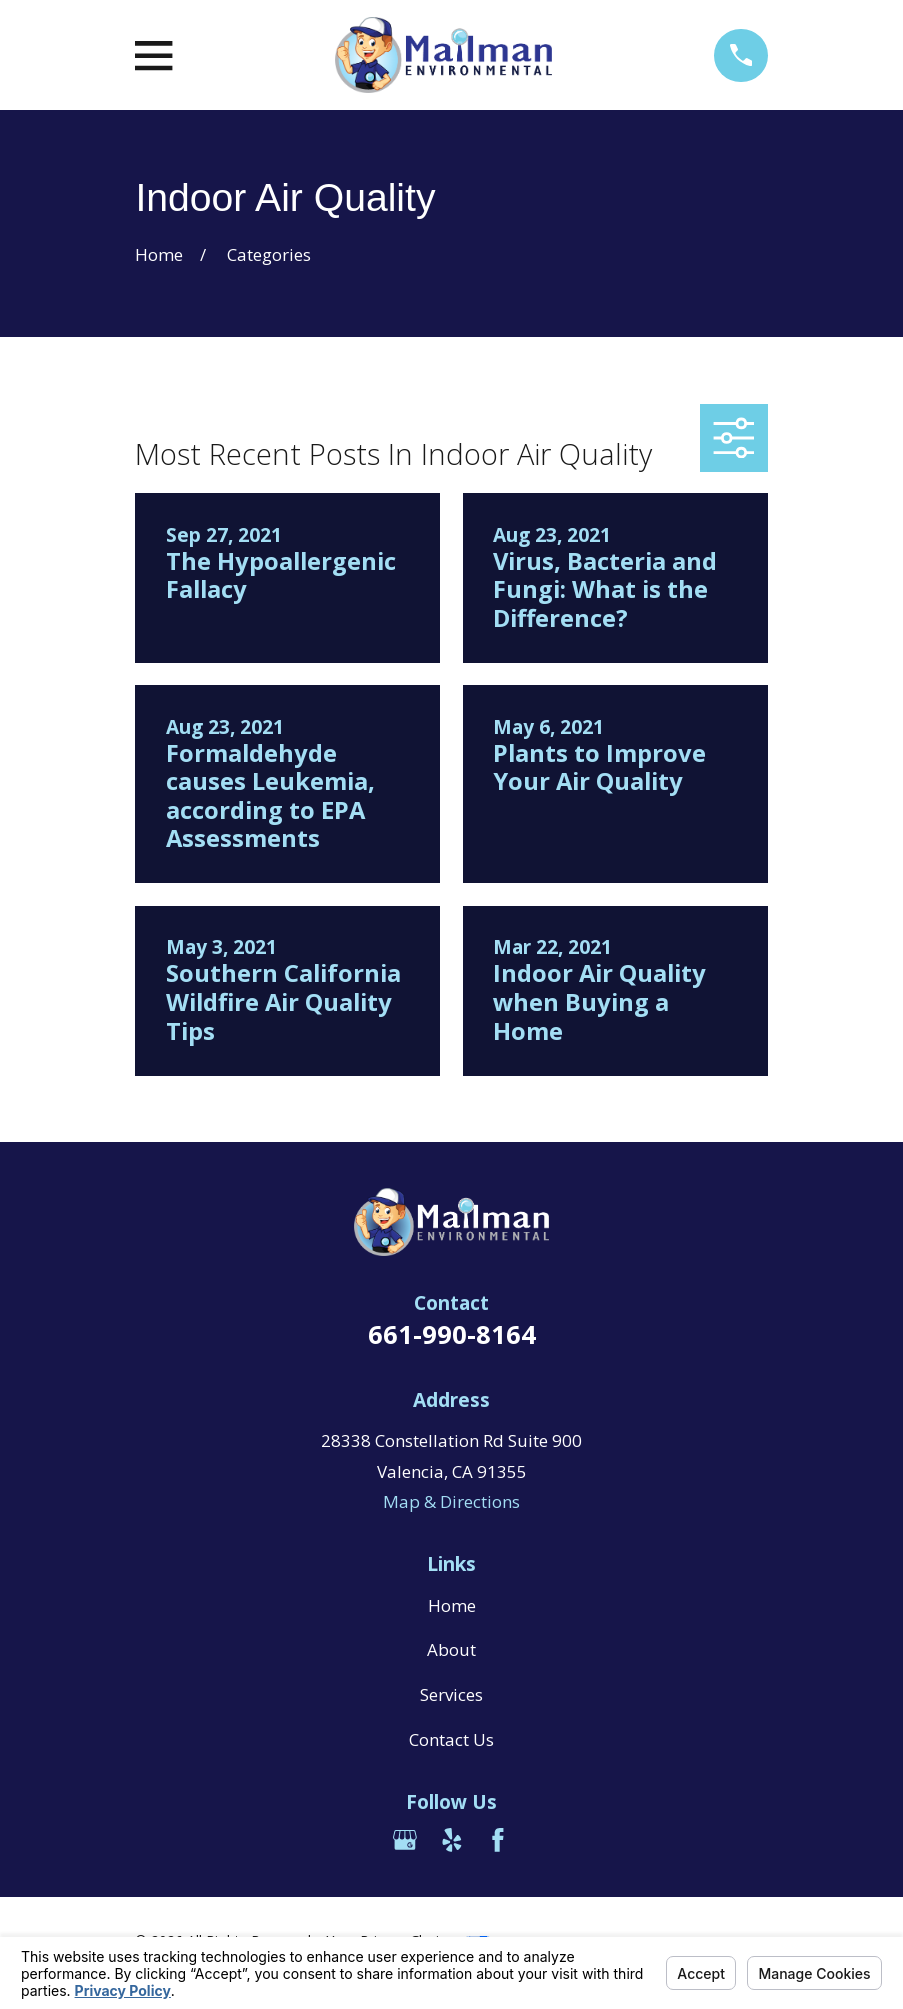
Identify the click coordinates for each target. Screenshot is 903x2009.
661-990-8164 (452, 1334)
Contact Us (451, 1739)
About (451, 1649)
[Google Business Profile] (405, 1840)
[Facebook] (498, 1840)
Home (452, 1605)
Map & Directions (451, 1501)
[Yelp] (452, 1840)
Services (451, 1694)
